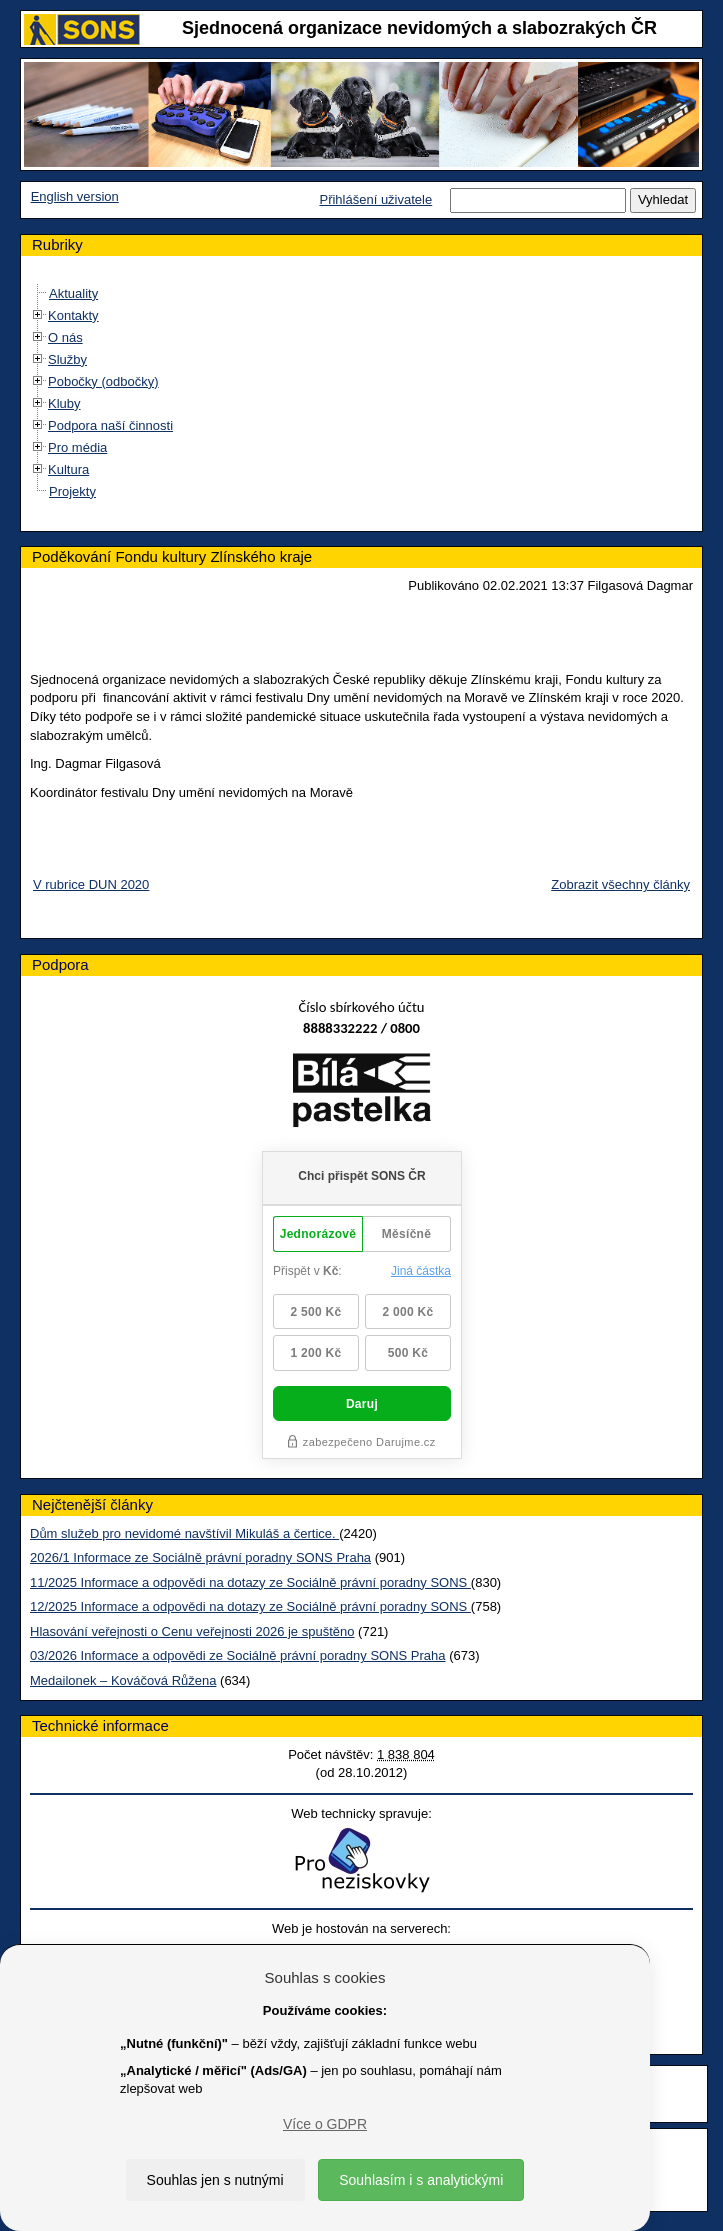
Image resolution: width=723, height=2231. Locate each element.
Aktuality (73, 293)
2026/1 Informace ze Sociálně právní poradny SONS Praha (200, 1557)
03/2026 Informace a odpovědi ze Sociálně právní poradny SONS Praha (238, 1655)
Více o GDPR (325, 2124)
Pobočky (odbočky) (103, 381)
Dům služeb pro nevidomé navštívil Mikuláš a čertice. (184, 1533)
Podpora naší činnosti (110, 425)
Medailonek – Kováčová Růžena (123, 1680)
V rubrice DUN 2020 (91, 884)
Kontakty (73, 315)
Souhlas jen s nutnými (215, 2180)
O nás (65, 337)
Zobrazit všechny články (620, 884)
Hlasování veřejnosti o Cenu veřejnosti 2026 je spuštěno (192, 1631)
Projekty (72, 491)
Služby (67, 359)
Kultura (68, 469)
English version (75, 196)
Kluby (64, 403)
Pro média (77, 447)
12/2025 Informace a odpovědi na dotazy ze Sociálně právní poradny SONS (250, 1606)
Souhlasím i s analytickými (421, 2180)
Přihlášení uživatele (375, 199)
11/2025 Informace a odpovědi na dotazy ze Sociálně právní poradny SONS (250, 1582)
